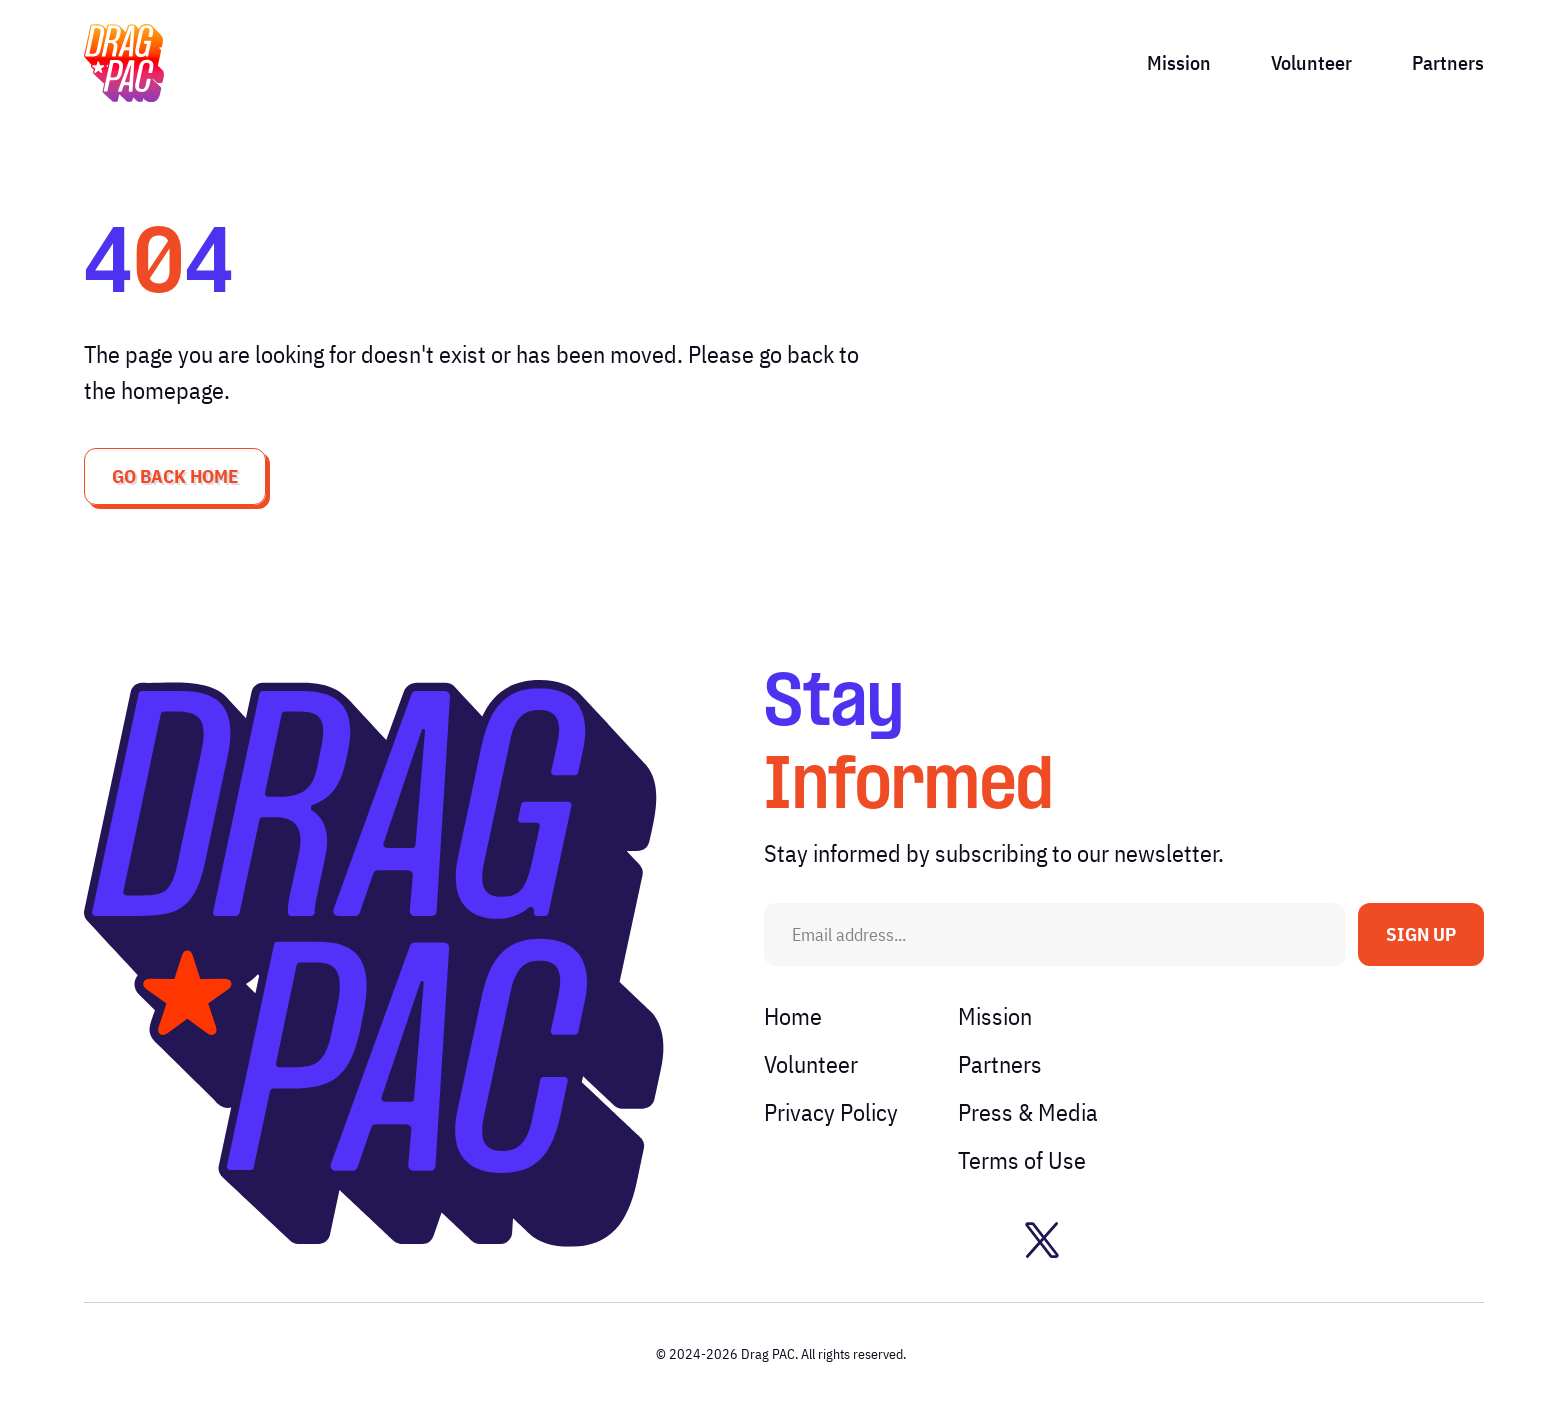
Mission (1179, 62)
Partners (1448, 62)
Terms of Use (1022, 1160)
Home (793, 1016)
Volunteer (1311, 62)
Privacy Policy (831, 1112)
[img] (124, 63)
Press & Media (1028, 1112)
